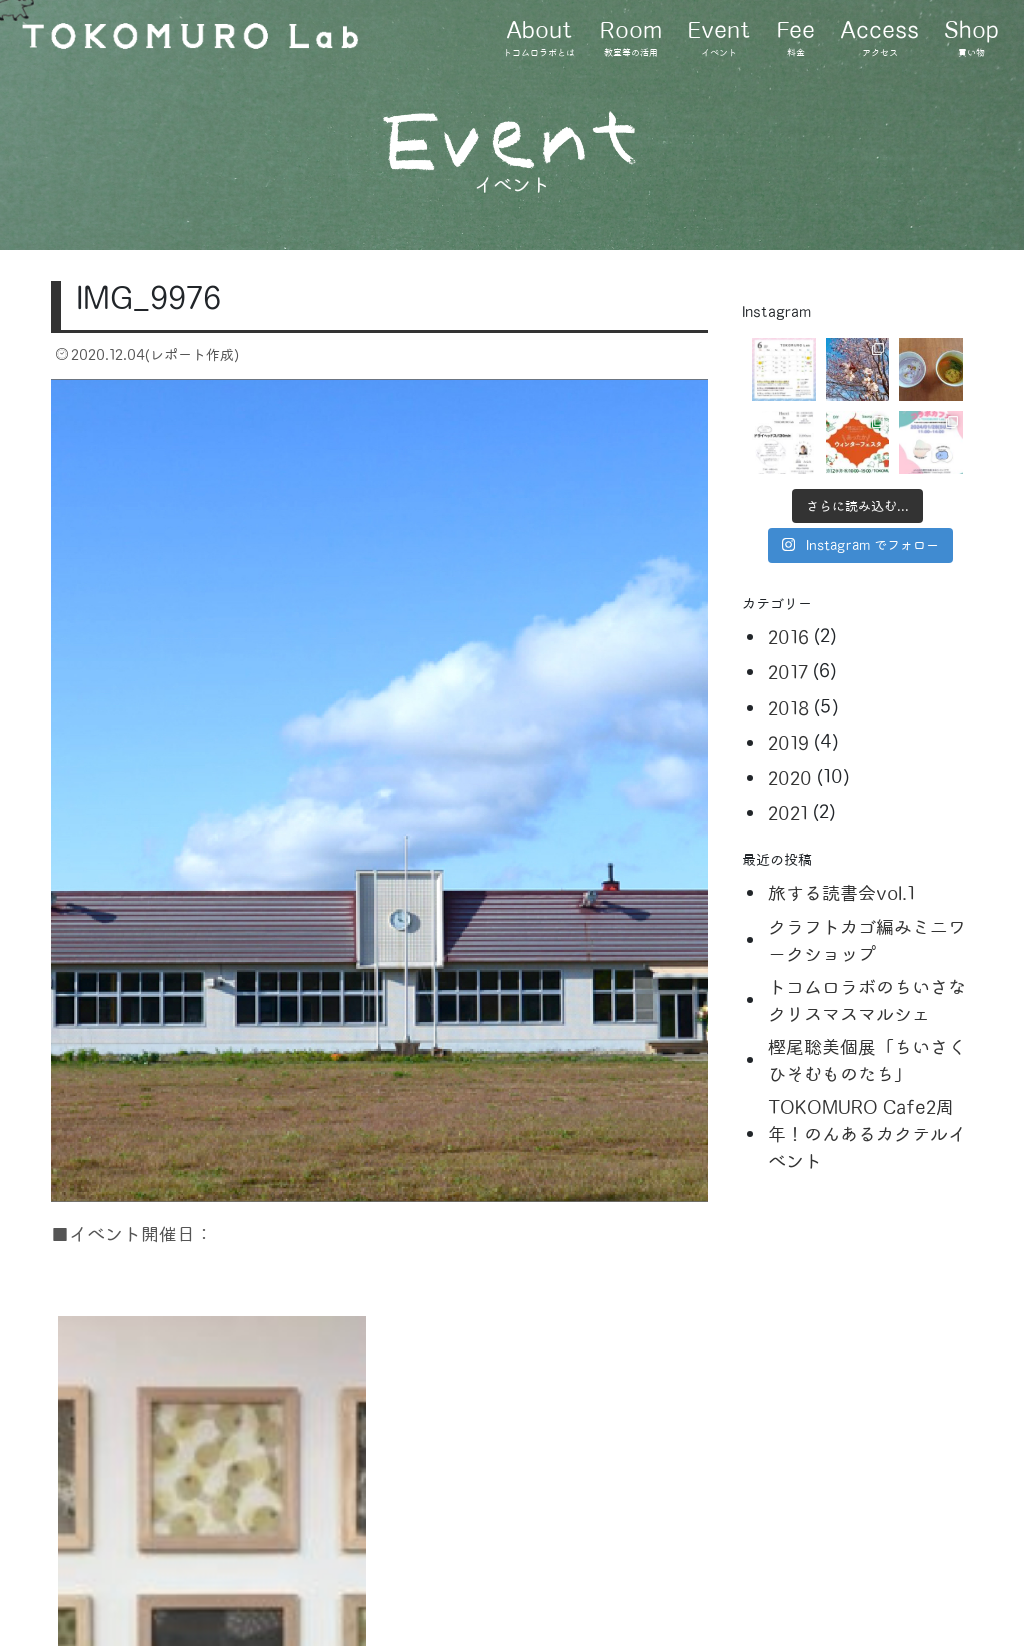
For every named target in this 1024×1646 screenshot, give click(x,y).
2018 (788, 708)
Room (631, 39)
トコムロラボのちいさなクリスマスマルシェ (867, 1001)
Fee (795, 39)
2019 (788, 743)
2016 (788, 637)
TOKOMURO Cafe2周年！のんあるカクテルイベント (867, 1134)
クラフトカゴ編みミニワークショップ (867, 941)
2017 (788, 672)
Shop (971, 39)
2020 (790, 778)
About (539, 39)
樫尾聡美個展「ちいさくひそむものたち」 (867, 1061)
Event (719, 39)
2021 (788, 813)
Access (879, 39)
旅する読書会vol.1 (841, 893)
